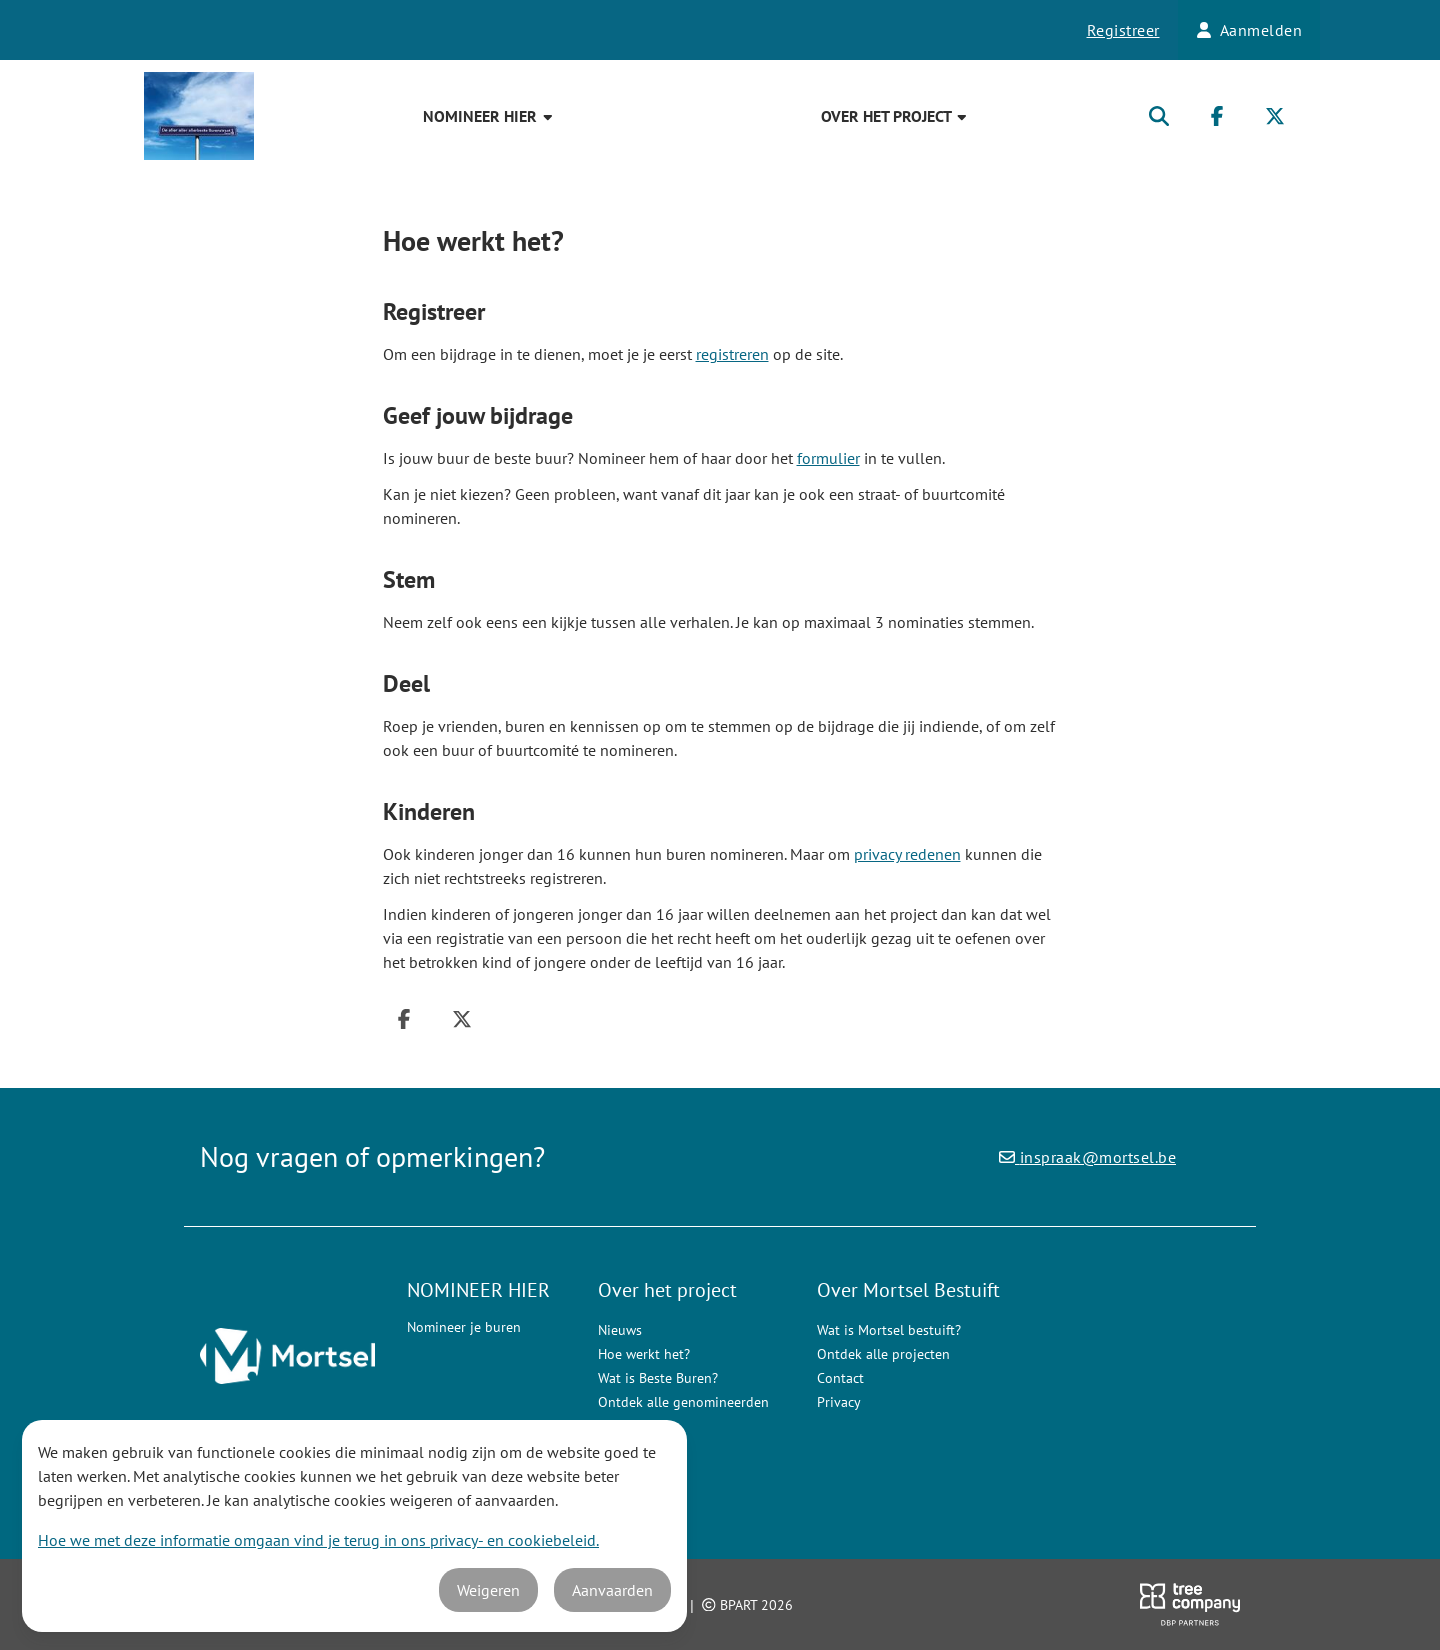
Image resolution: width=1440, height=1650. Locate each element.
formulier (828, 458)
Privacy (839, 1402)
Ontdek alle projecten (883, 1354)
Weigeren (488, 1590)
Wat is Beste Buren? (658, 1378)
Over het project (895, 116)
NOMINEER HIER (489, 116)
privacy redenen (907, 854)
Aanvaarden (612, 1590)
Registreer (1123, 30)
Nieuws (620, 1330)
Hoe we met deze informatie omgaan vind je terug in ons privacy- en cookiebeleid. (318, 1540)
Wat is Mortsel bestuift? (889, 1330)
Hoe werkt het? (644, 1354)
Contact (840, 1378)
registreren (732, 354)
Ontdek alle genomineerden (683, 1402)
